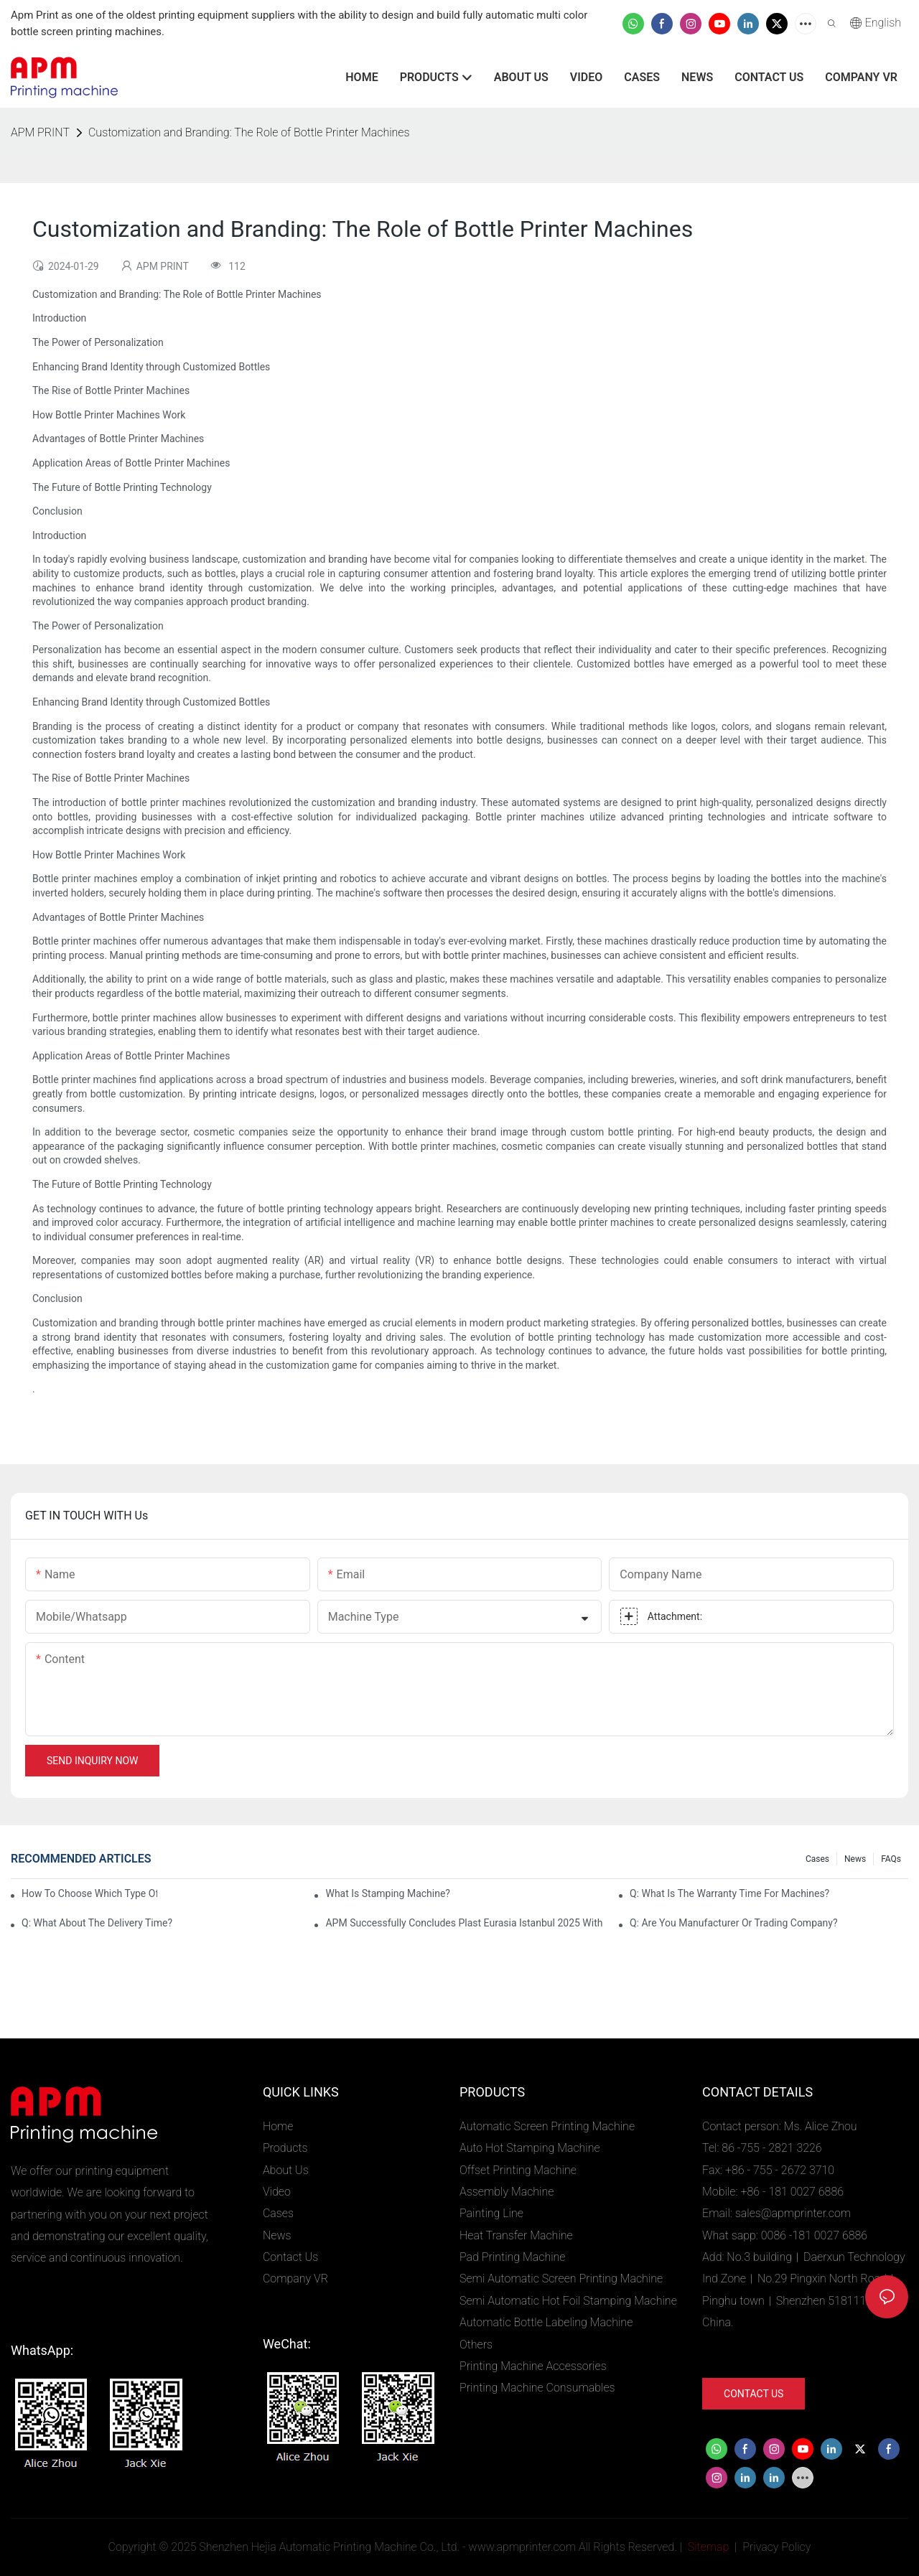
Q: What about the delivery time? (97, 1923)
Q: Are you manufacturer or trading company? (734, 1923)
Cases (817, 1859)
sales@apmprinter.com (793, 2213)
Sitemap (707, 2547)
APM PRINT (40, 132)
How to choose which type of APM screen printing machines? (89, 1893)
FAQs (891, 1859)
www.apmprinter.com (522, 2547)
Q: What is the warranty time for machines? (729, 1893)
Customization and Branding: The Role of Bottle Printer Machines (249, 132)
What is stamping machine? (387, 1893)
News (855, 1859)
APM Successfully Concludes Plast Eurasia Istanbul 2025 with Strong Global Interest (464, 1923)
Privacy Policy (776, 2547)
